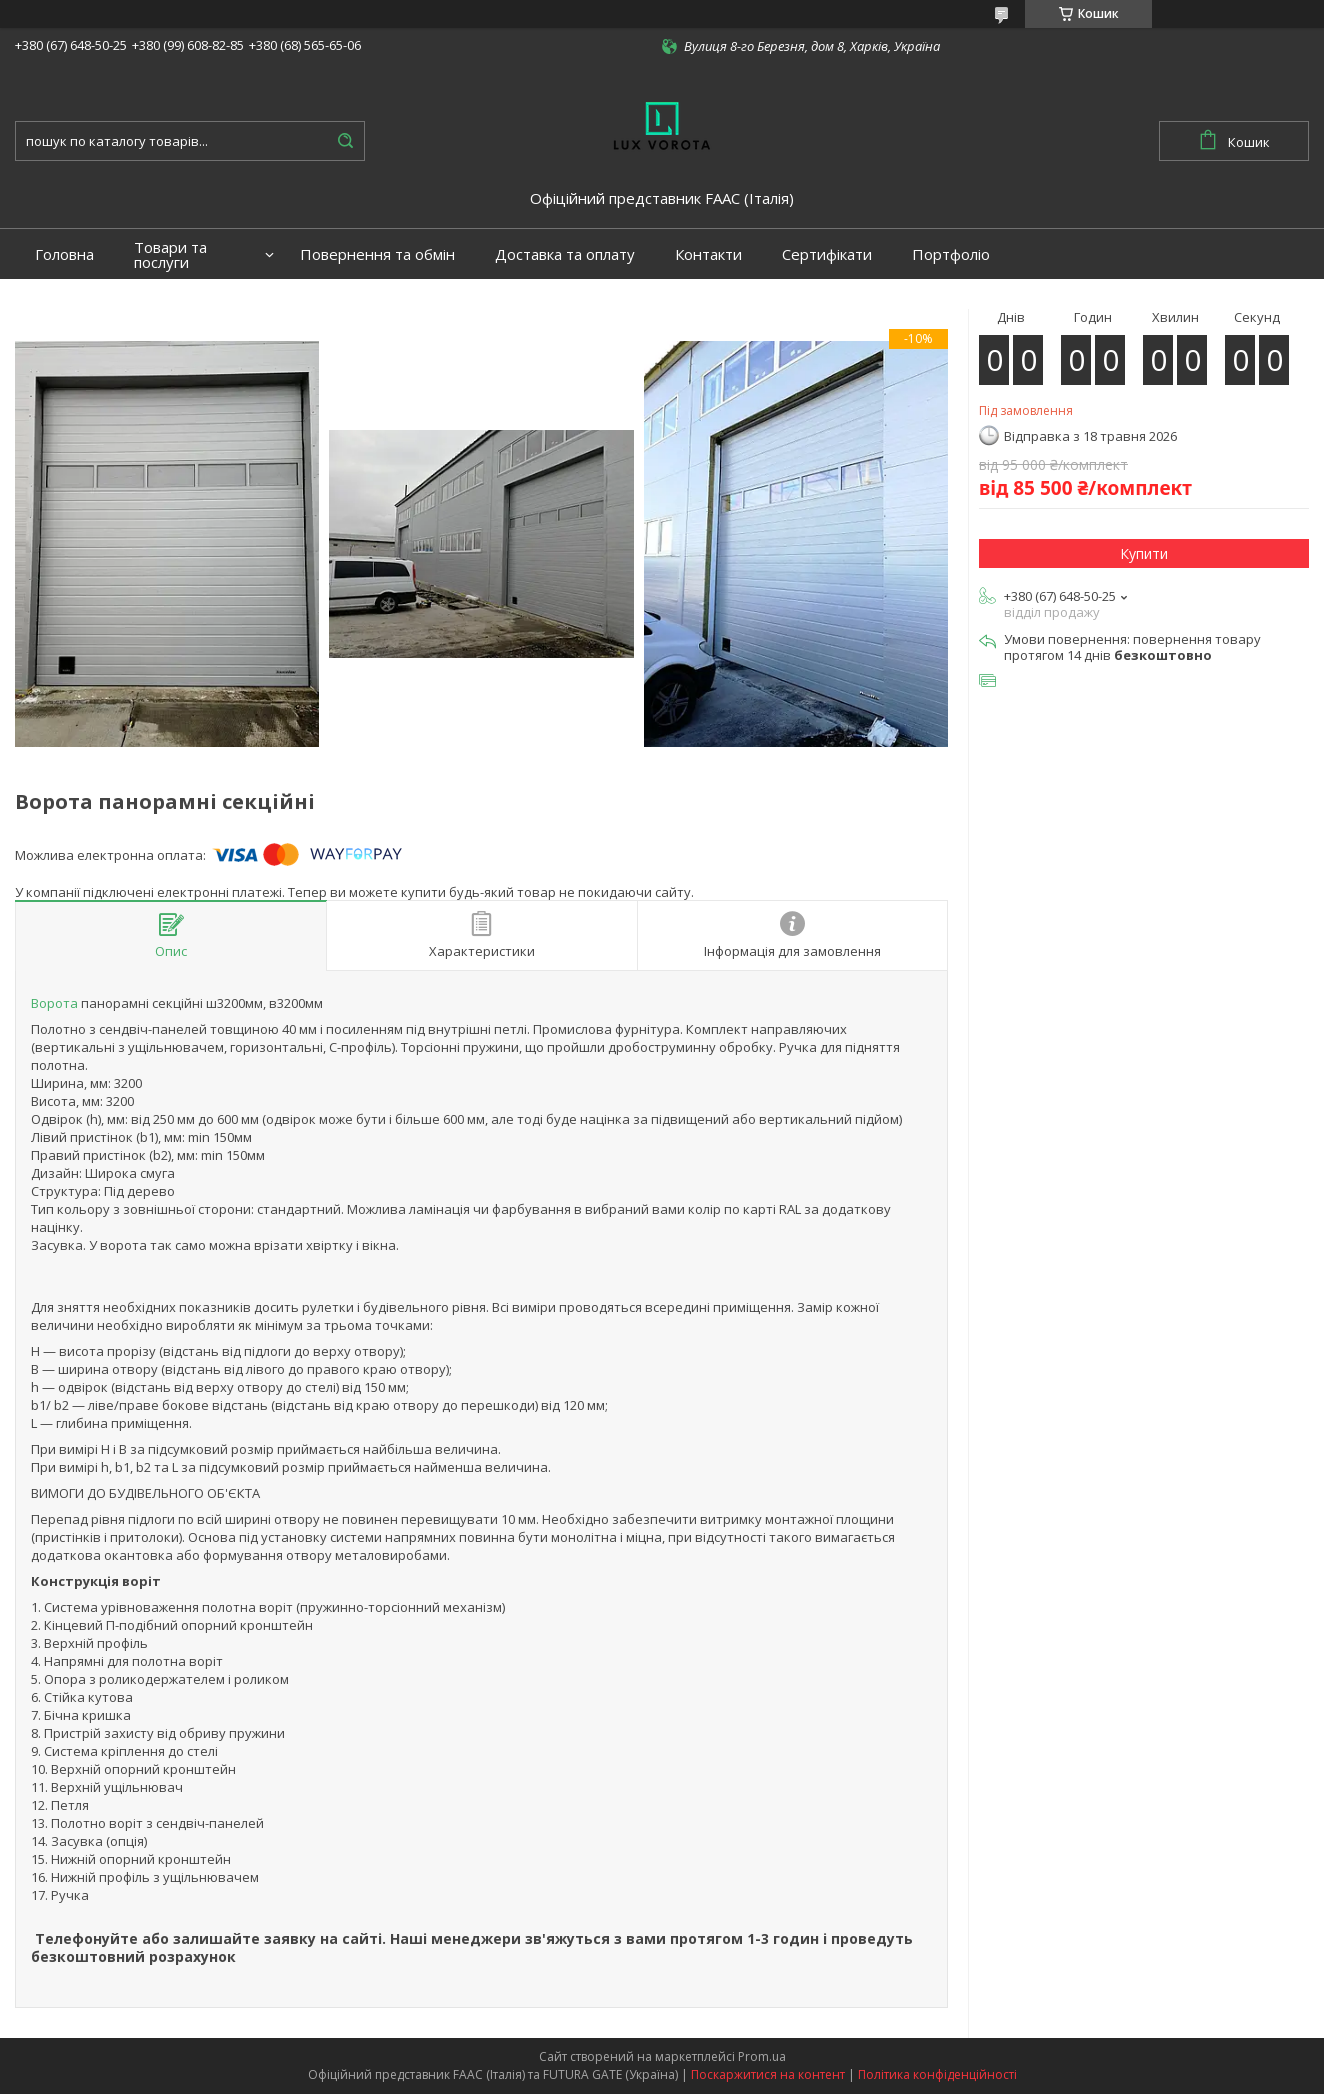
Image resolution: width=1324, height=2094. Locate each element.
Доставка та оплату (565, 254)
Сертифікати (827, 254)
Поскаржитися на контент (768, 2074)
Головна (64, 254)
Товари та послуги (170, 255)
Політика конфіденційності (937, 2074)
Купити (1144, 553)
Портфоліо (951, 254)
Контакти (708, 254)
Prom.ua (762, 2056)
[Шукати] (345, 141)
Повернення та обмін (377, 254)
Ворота (54, 1003)
